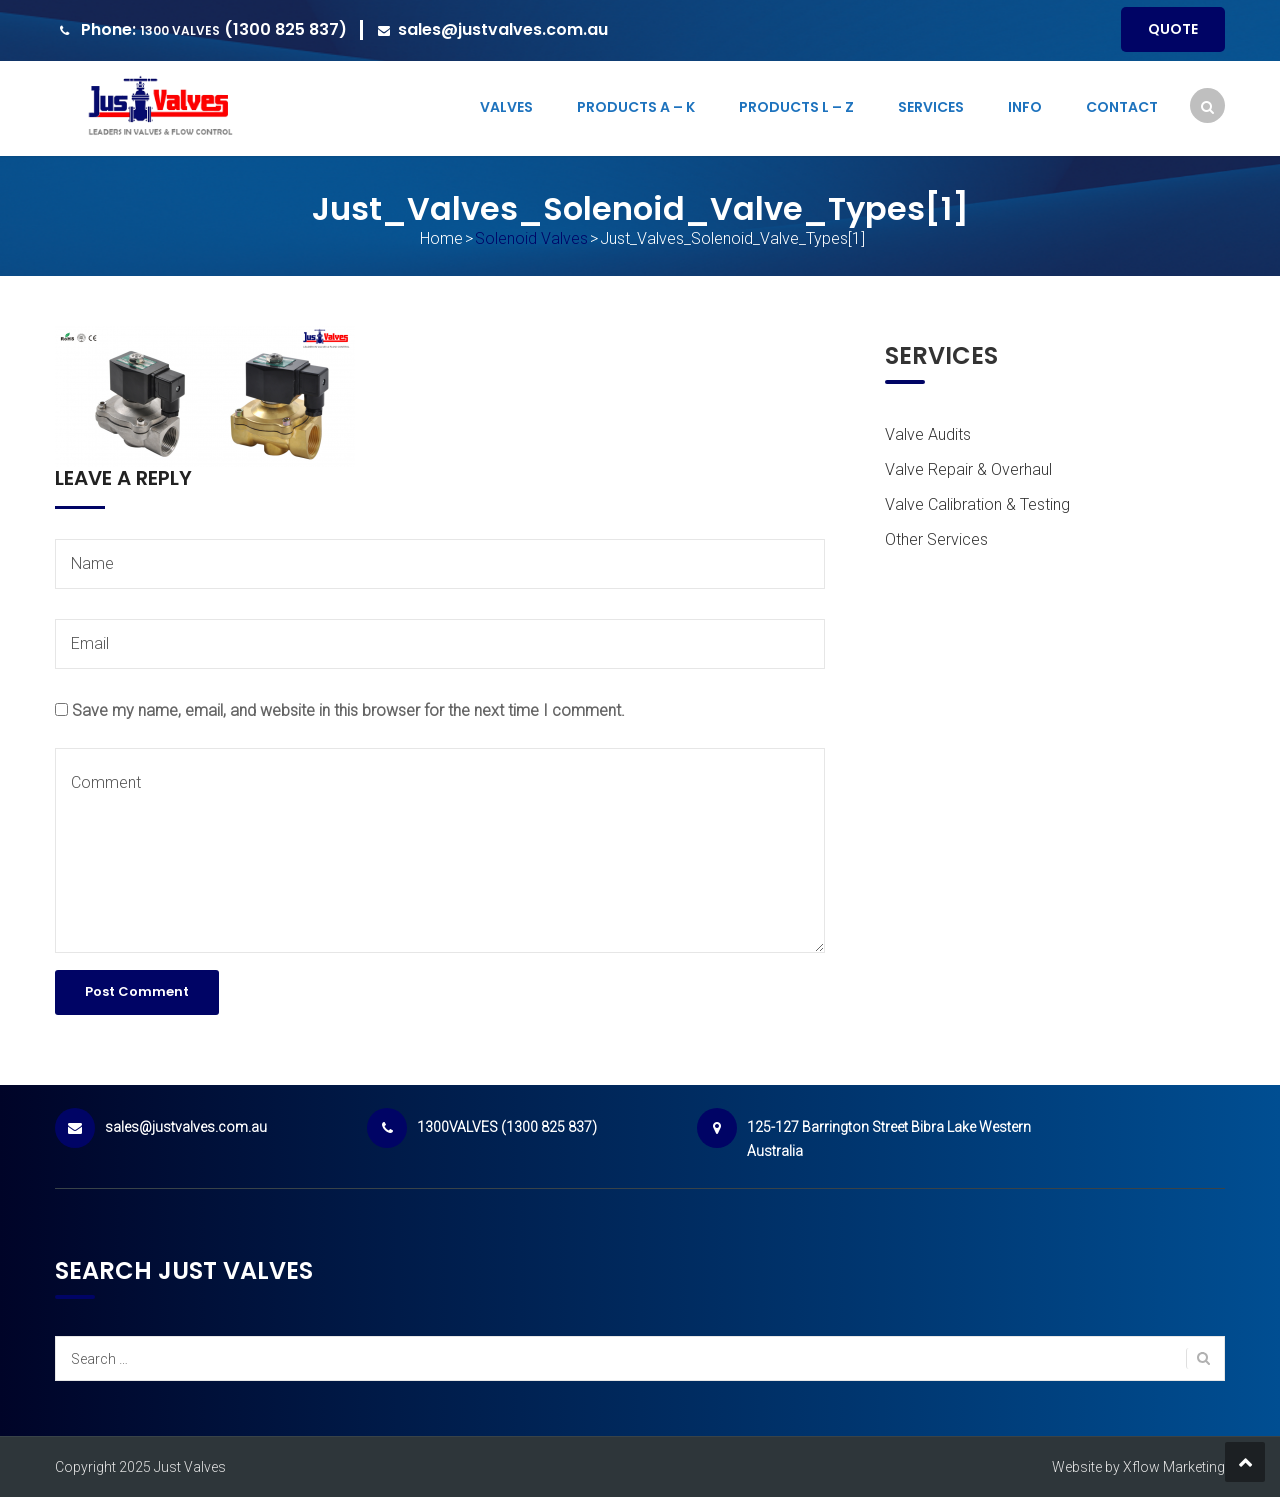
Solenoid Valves (531, 238)
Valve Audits (928, 434)
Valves (506, 107)
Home (441, 238)
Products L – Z (796, 107)
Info (1025, 107)
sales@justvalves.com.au (503, 29)
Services (931, 107)
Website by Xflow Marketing (1138, 1467)
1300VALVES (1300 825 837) (507, 1127)
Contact (1122, 107)
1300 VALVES (180, 30)
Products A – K (636, 107)
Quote (1173, 29)
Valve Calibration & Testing (977, 504)
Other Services (936, 539)
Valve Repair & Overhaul (968, 469)
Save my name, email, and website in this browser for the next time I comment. (348, 710)
